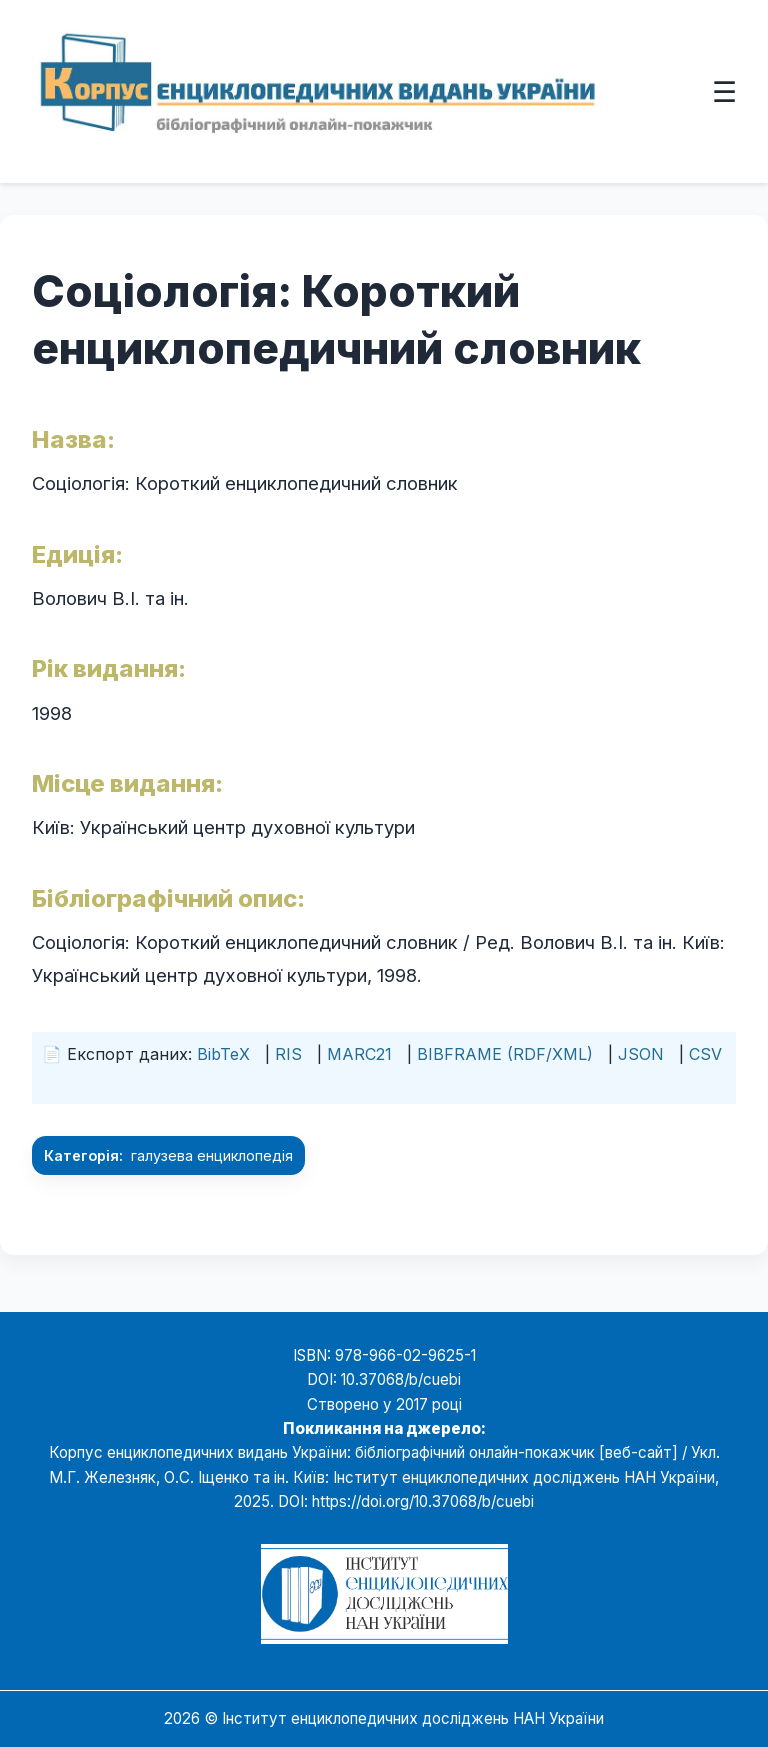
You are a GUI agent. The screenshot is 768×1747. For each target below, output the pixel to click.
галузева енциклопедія (212, 1155)
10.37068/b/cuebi (401, 1379)
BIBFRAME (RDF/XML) (505, 1054)
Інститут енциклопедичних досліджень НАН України (413, 1718)
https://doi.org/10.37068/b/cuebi (423, 1501)
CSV (705, 1054)
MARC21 (359, 1054)
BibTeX (223, 1054)
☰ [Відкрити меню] (724, 91)
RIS (288, 1054)
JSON (641, 1054)
